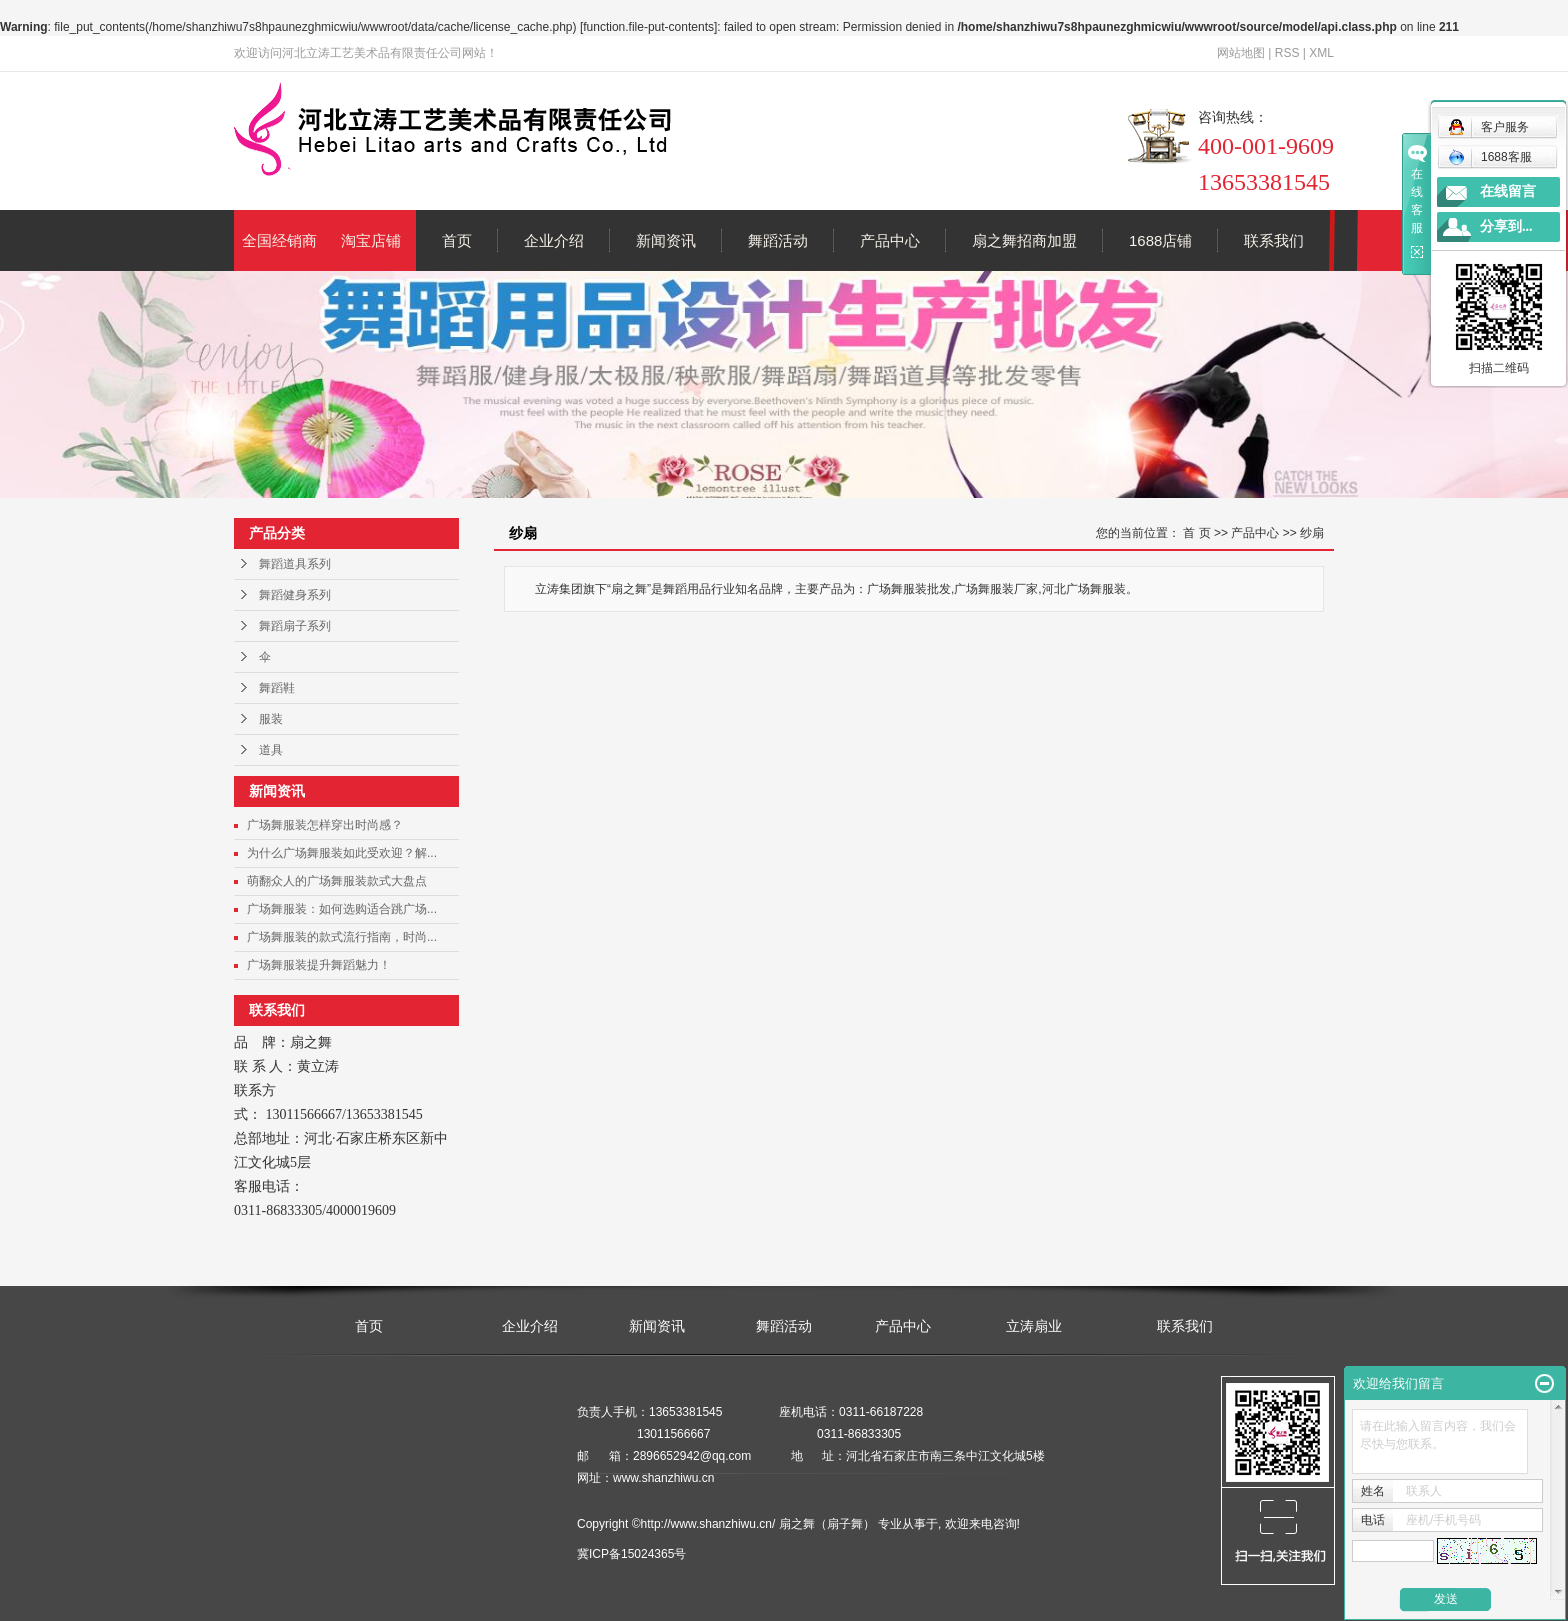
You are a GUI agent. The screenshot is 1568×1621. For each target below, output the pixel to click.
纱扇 (1312, 533)
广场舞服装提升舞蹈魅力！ (319, 965)
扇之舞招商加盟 (1024, 240)
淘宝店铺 (371, 240)
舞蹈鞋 (277, 688)
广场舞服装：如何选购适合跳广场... (342, 909)
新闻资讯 (666, 240)
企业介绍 (554, 240)
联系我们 (1274, 240)
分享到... (1506, 226)
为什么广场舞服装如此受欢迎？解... (342, 853)
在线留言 (1508, 191)
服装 (271, 719)
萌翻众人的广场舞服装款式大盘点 (337, 881)
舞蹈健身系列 (295, 595)
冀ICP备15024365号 (631, 1554)
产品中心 (890, 240)
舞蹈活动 (778, 240)
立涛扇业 (1034, 1326)
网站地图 (1241, 53)
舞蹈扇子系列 (295, 626)
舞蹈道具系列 (295, 564)
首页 (457, 240)
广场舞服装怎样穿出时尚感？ (325, 825)
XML (1321, 53)
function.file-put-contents (648, 27)
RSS (1287, 53)
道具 (271, 750)
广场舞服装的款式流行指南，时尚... (342, 937)
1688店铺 (1160, 240)
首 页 (1196, 533)
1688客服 (1490, 157)
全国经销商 (279, 240)
